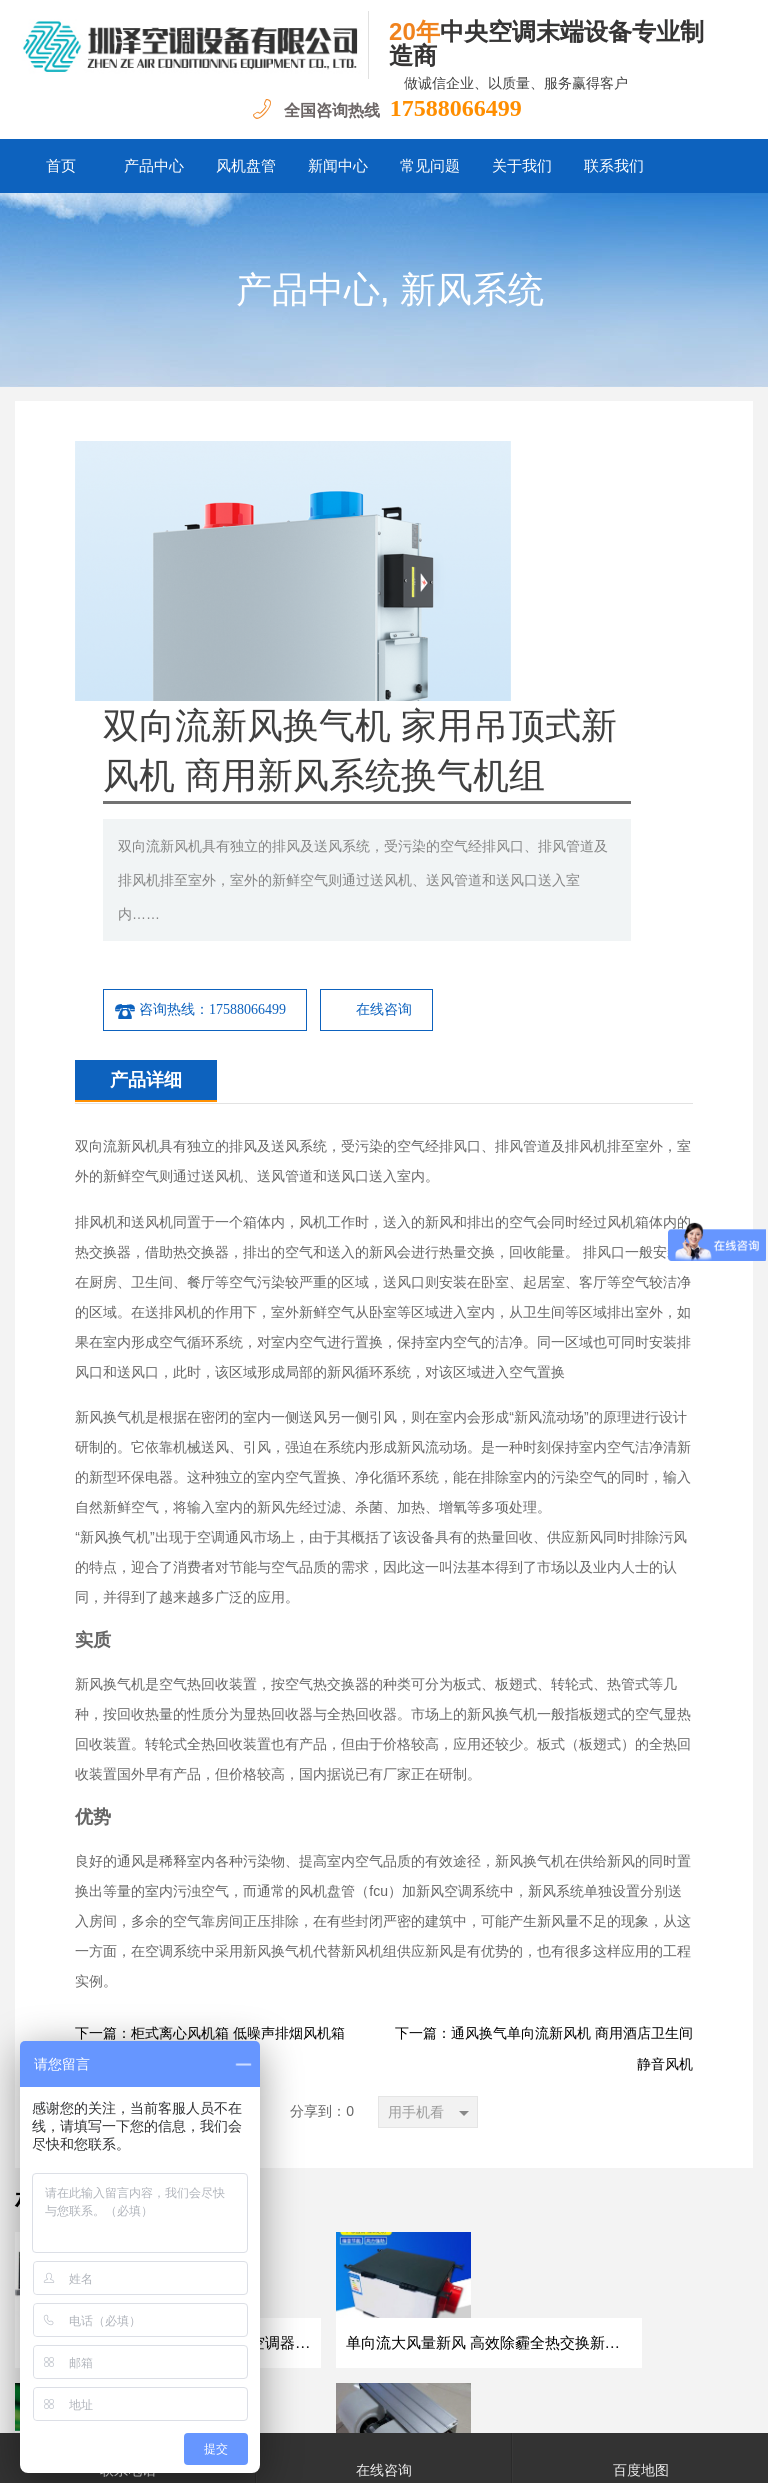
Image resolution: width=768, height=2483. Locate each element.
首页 (61, 166)
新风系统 (472, 290)
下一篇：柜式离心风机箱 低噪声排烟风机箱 (210, 1823)
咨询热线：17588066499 (403, 800)
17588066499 (456, 108)
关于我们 (522, 166)
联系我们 (614, 166)
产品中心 (154, 166)
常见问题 (430, 166)
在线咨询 (587, 799)
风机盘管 (246, 166)
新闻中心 (338, 166)
